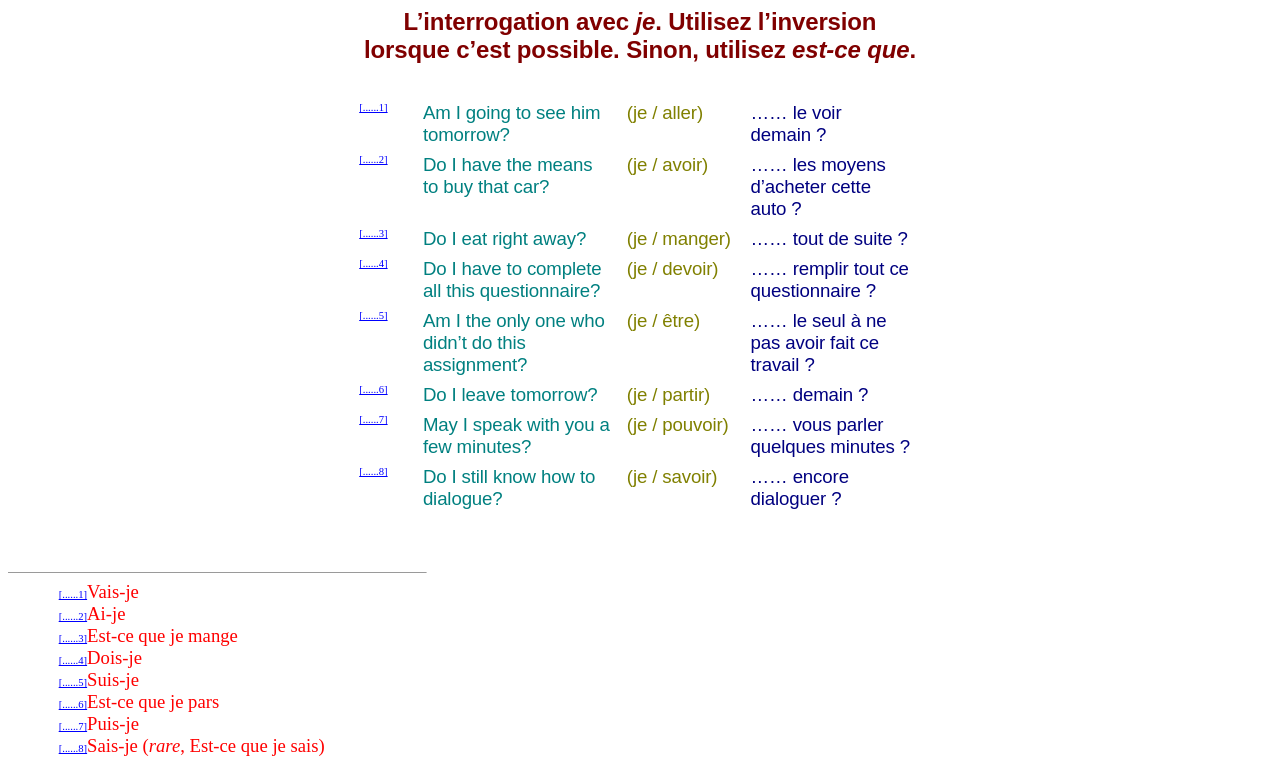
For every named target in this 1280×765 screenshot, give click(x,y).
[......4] (373, 263)
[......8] (373, 471)
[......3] (373, 233)
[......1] (373, 107)
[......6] (373, 389)
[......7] (373, 419)
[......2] (373, 159)
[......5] (373, 315)
